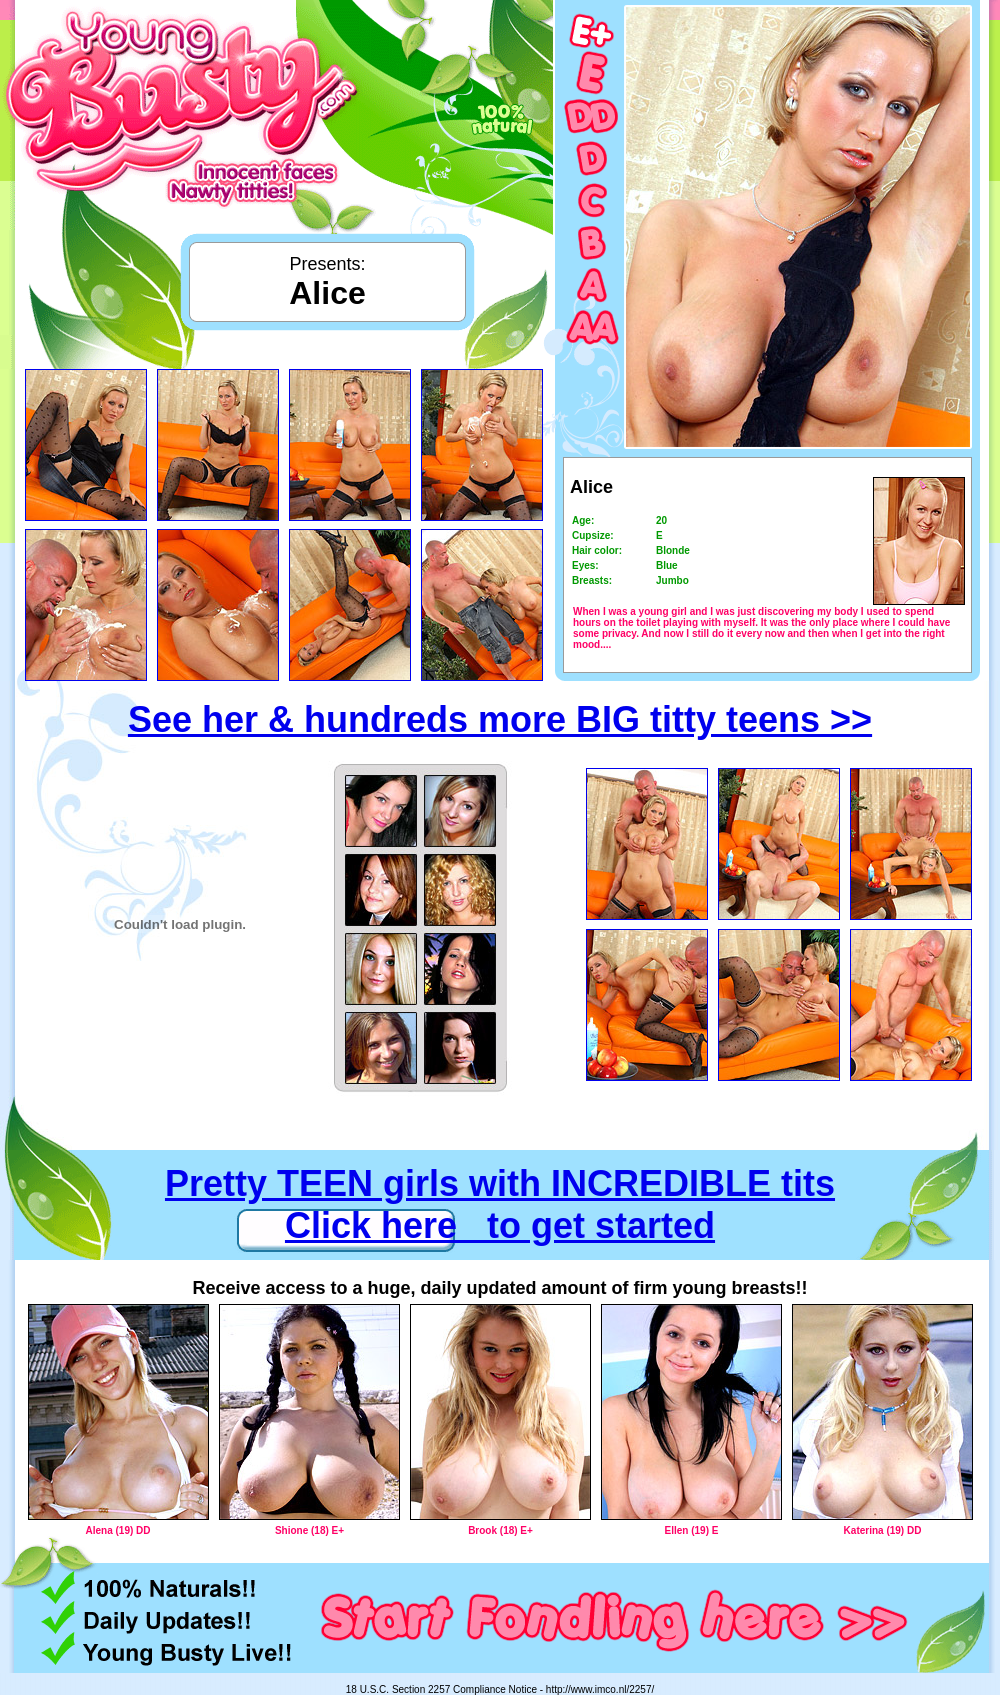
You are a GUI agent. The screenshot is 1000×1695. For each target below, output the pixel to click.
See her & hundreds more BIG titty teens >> (500, 719)
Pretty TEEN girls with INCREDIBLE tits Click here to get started (500, 1204)
